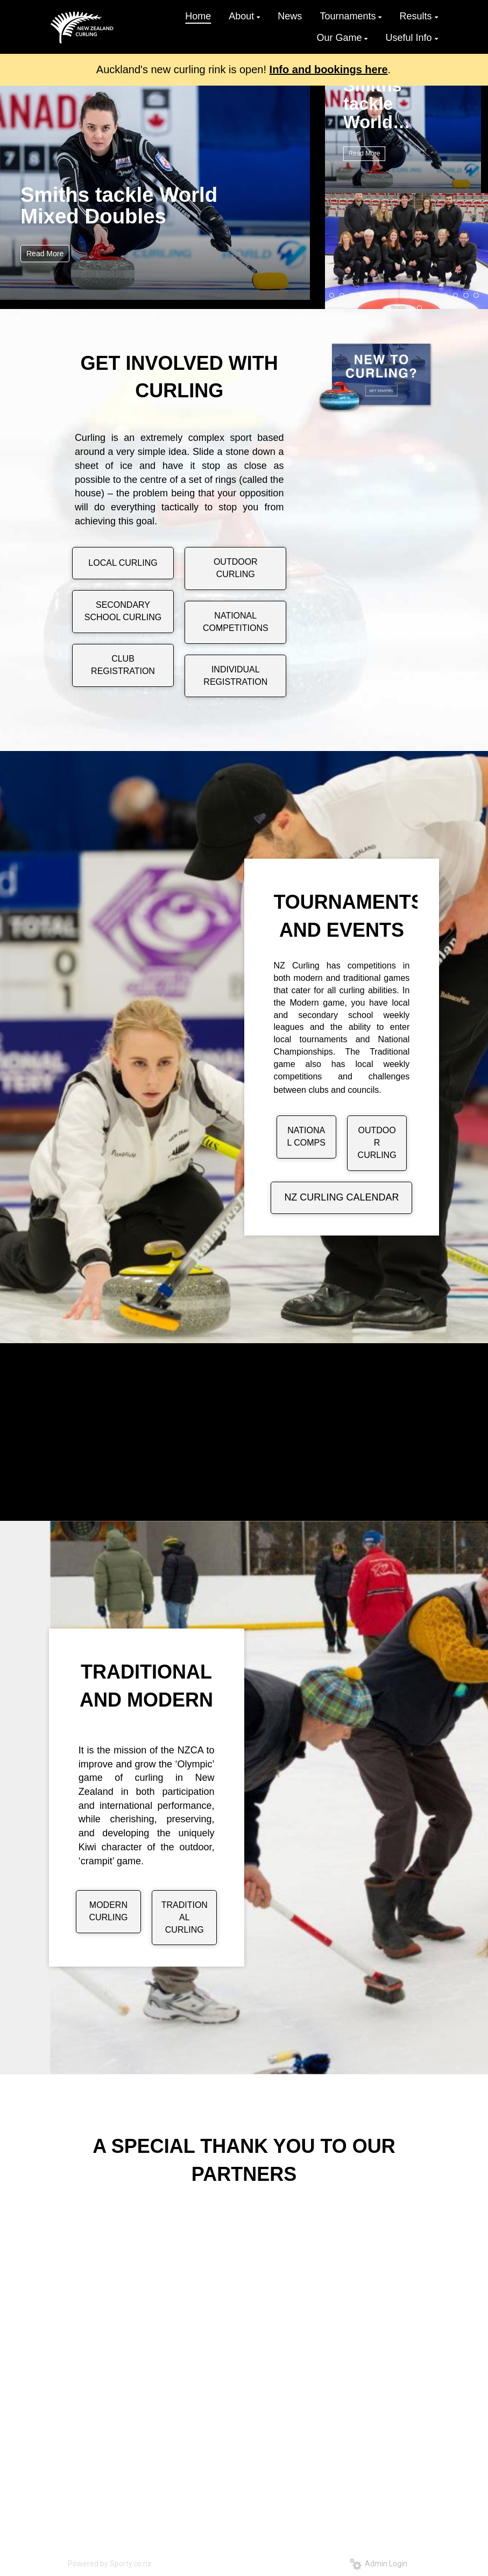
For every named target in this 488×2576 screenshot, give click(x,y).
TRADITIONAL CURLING (184, 1917)
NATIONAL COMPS (306, 1136)
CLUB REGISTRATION (123, 665)
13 (455, 295)
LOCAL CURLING (122, 562)
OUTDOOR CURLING (236, 568)
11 (434, 295)
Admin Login (378, 2563)
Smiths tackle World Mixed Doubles (118, 205)
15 (476, 295)
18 (409, 308)
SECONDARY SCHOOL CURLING (122, 611)
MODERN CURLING (108, 1911)
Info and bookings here (329, 69)
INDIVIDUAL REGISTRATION (235, 675)
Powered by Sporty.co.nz (110, 2563)
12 (445, 295)
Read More (44, 253)
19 (419, 308)
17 (398, 308)
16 (388, 308)
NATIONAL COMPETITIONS (235, 622)
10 (424, 295)
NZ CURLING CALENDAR (341, 1197)
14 (466, 295)
